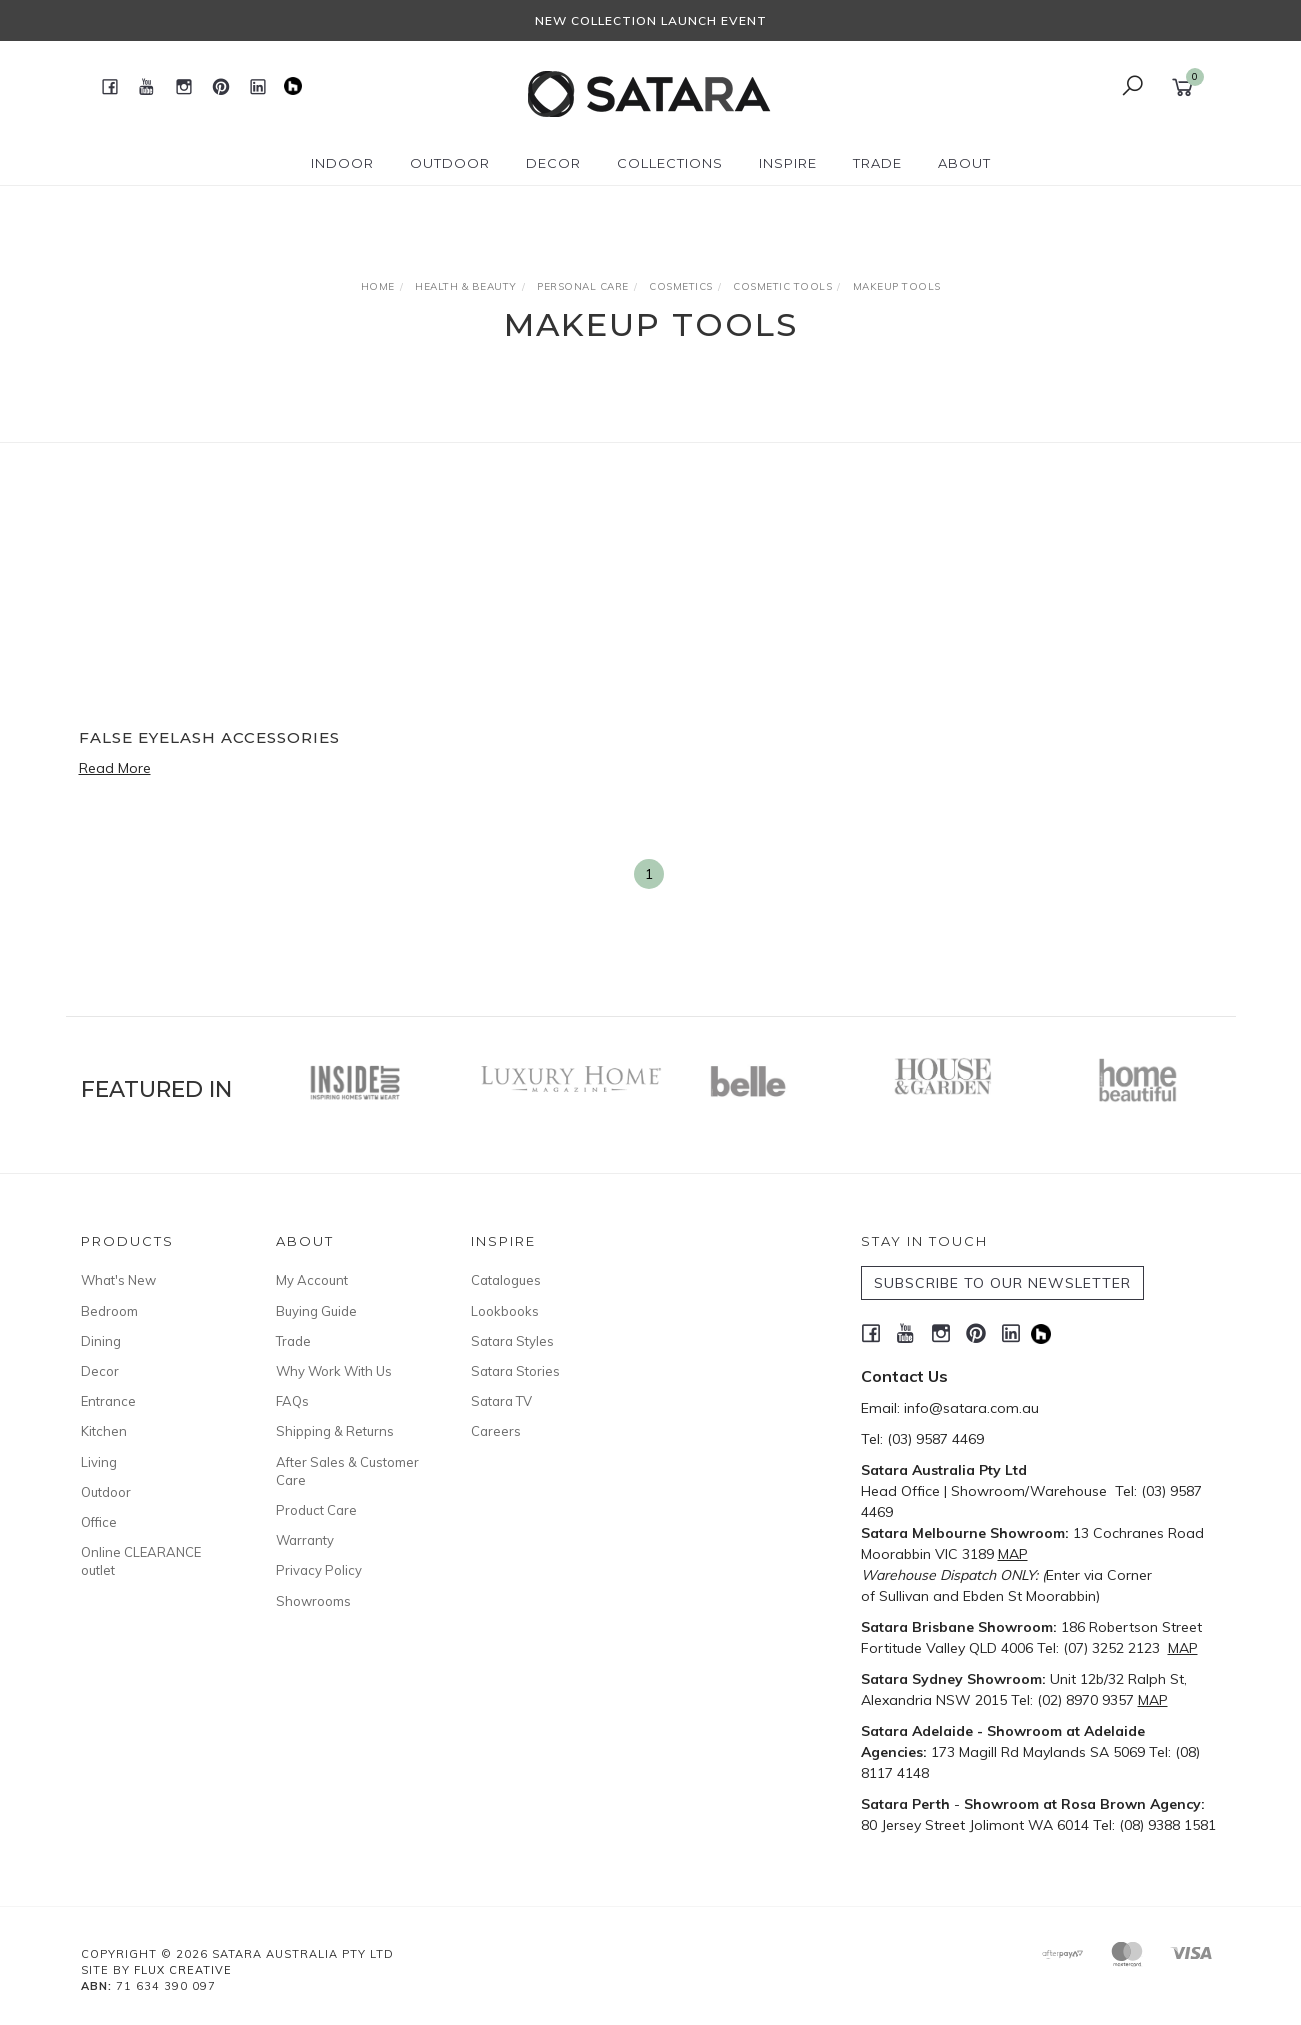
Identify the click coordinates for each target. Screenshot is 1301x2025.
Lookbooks (505, 1311)
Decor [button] (553, 163)
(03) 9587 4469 (935, 1439)
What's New (118, 1280)
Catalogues (506, 1280)
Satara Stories (515, 1371)
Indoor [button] (342, 163)
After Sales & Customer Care (347, 1471)
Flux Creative (183, 1970)
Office (99, 1522)
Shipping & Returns (335, 1431)
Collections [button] (670, 163)
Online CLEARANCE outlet (141, 1561)
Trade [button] (877, 163)
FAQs (292, 1401)
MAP (1013, 1554)
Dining (101, 1341)
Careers (496, 1431)
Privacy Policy (319, 1570)
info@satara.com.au (971, 1408)
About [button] (964, 163)
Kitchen (104, 1431)
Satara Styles (512, 1341)
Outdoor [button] (450, 163)
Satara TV (501, 1401)
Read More (115, 768)
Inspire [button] (788, 163)
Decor (100, 1371)
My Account (312, 1280)
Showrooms (313, 1601)
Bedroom (109, 1311)
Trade (293, 1341)
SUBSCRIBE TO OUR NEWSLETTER (1002, 1283)
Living (99, 1462)
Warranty (305, 1540)
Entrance (108, 1401)
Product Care (316, 1510)
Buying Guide (316, 1311)
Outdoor (106, 1492)
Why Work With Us (334, 1371)
